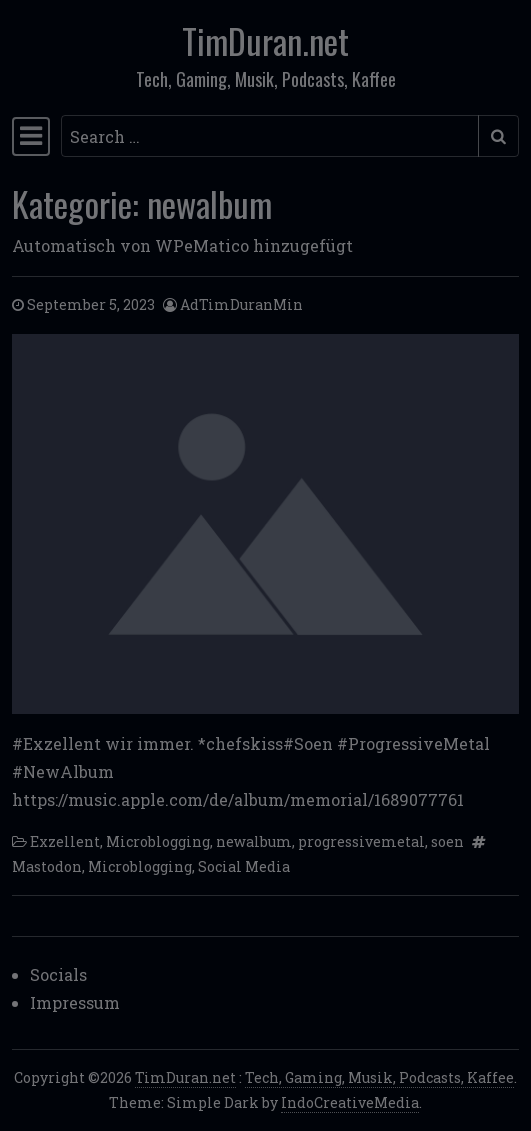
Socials (58, 974)
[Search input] (270, 136)
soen (447, 841)
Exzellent (65, 841)
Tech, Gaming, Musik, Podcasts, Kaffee (379, 1077)
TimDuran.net (265, 40)
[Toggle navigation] (31, 136)
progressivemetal (361, 841)
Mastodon (47, 866)
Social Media (244, 866)
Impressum (75, 1002)
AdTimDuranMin (241, 304)
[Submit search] (498, 136)
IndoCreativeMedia (350, 1102)
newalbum (254, 841)
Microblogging (158, 841)
